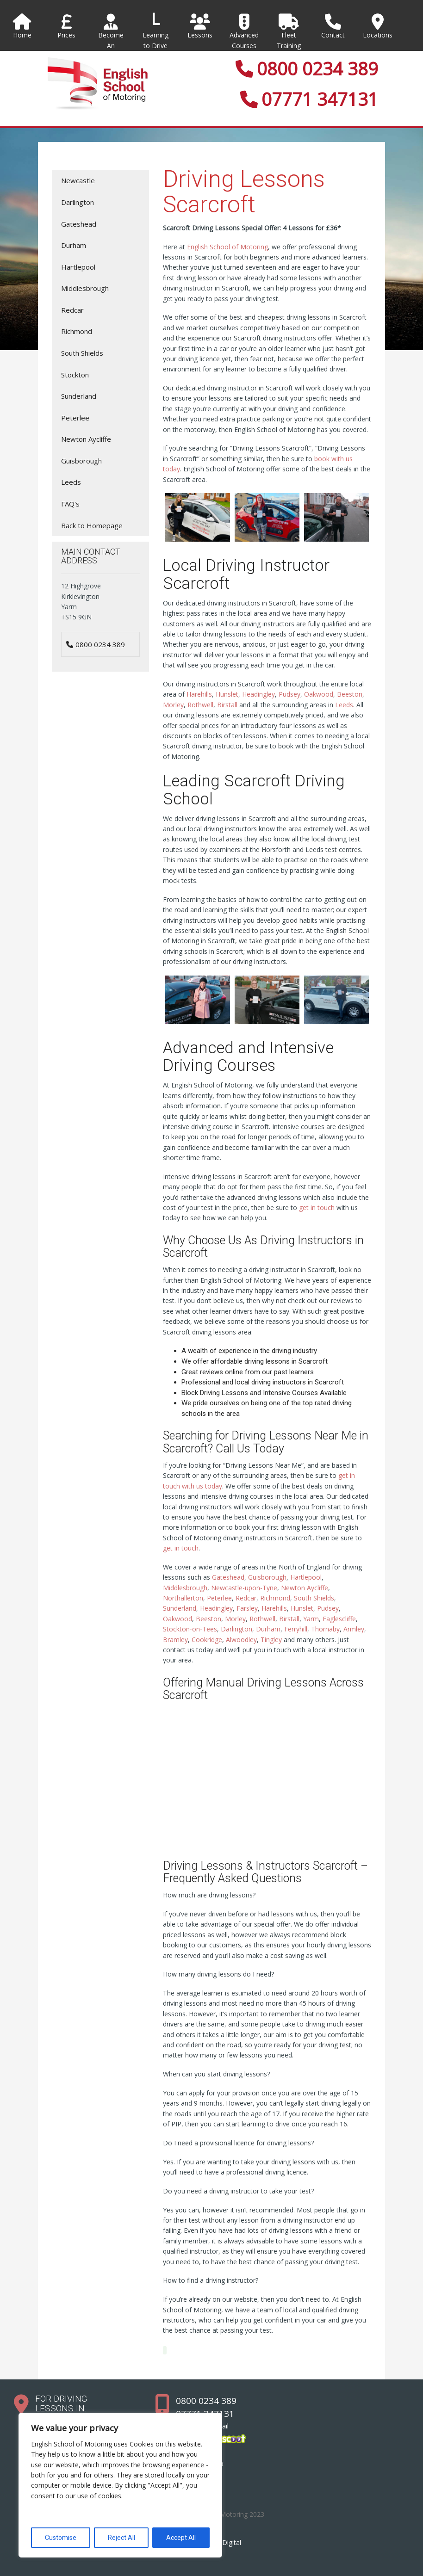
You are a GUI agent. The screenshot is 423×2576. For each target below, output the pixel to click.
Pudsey (289, 694)
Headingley (258, 694)
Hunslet (227, 694)
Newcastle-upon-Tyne (244, 1587)
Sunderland (179, 1608)
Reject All (121, 2537)
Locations (377, 26)
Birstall (227, 704)
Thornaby (325, 1629)
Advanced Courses (244, 31)
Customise (60, 2537)
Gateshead (228, 1577)
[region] (120, 2485)
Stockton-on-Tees (190, 1629)
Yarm (311, 1618)
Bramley (175, 1639)
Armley (353, 1629)
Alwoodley (241, 1639)
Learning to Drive (155, 40)
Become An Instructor (111, 37)
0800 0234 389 (307, 68)
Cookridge (207, 1639)
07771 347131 (309, 99)
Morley (173, 704)
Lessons (200, 26)
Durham (268, 1629)
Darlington (236, 1629)
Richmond (275, 1598)
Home (22, 26)
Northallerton (183, 1598)
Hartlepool (306, 1577)
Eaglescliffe (339, 1618)
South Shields (314, 1598)
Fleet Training (289, 31)
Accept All (181, 2537)
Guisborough (267, 1577)
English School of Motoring (227, 246)
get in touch (317, 1207)
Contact (333, 26)
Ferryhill (295, 1629)
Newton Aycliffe (304, 1587)
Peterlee (219, 1598)
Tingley (271, 1639)
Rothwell (200, 704)
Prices (66, 26)
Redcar (246, 1598)
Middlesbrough (185, 1587)
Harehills (199, 694)
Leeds (344, 704)
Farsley (247, 1608)
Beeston (349, 694)
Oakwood (318, 694)
